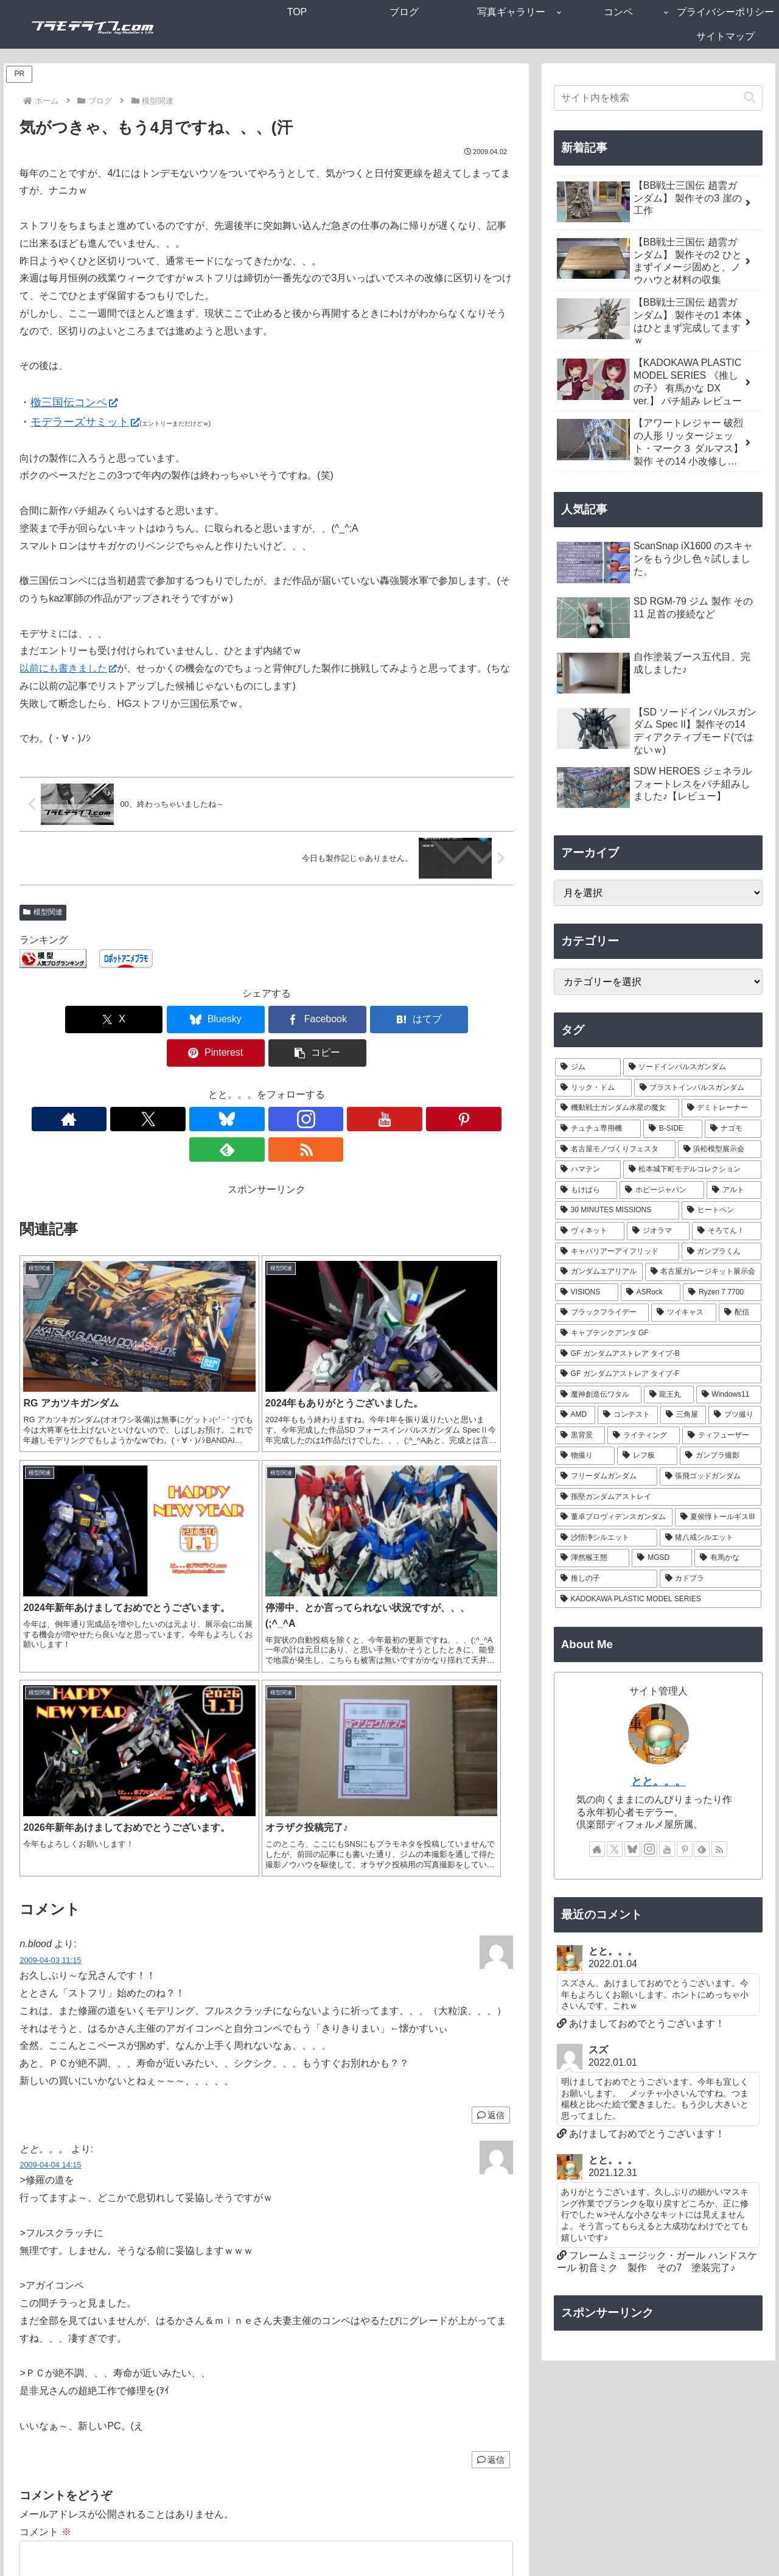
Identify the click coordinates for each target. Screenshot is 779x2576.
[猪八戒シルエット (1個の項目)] (711, 1538)
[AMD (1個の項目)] (575, 1415)
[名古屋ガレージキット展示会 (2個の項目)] (703, 1272)
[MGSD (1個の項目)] (662, 1558)
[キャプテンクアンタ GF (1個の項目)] (658, 1333)
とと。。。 (658, 1781)
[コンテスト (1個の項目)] (628, 1415)
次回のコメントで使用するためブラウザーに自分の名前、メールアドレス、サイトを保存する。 (242, 2467)
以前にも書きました (68, 668)
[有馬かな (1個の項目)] (728, 1558)
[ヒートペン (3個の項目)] (721, 1210)
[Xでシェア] (59, 1019)
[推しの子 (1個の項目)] (606, 1579)
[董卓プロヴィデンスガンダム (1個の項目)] (613, 1517)
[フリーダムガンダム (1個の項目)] (606, 1476)
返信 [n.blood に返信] (491, 1776)
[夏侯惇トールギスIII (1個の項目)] (718, 1517)
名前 (29, 2338)
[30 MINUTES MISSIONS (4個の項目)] (617, 1210)
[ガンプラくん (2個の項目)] (722, 1252)
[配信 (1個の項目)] (740, 1313)
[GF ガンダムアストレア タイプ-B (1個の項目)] (658, 1354)
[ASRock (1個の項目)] (651, 1292)
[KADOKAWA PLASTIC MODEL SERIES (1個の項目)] (658, 1599)
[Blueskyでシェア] (142, 1019)
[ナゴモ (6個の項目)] (733, 1129)
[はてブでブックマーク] (308, 1019)
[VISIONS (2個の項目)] (586, 1292)
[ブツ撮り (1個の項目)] (734, 1415)
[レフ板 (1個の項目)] (647, 1456)
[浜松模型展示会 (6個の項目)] (720, 1149)
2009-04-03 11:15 (50, 1621)
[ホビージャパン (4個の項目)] (662, 1190)
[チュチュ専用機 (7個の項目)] (598, 1129)
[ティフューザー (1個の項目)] (722, 1436)
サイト (34, 2424)
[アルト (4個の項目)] (734, 1190)
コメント (45, 2193)
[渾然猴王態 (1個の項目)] (592, 1558)
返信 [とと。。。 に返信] (491, 2120)
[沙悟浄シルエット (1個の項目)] (606, 1538)
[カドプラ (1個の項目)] (711, 1579)
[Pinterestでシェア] (390, 1019)
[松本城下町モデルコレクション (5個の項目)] (692, 1169)
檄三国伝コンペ (73, 402)
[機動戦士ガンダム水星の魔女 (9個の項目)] (617, 1108)
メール (34, 2381)
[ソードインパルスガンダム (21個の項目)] (692, 1067)
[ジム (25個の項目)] (588, 1067)
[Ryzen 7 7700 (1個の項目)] (722, 1292)
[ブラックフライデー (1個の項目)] (602, 1313)
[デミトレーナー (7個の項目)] (722, 1108)
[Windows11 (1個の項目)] (729, 1395)
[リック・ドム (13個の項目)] (593, 1088)
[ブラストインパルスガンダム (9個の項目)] (698, 1088)
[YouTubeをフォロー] (280, 1085)
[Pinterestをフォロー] (308, 1085)
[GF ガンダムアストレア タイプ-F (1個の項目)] (658, 1374)
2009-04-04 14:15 (50, 1826)
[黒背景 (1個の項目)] (580, 1436)
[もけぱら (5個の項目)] (586, 1190)
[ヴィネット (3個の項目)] (590, 1231)
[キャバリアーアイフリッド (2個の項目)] (617, 1252)
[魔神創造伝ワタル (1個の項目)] (598, 1395)
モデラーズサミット (84, 422)
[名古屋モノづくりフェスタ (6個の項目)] (615, 1149)
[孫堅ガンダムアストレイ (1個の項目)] (658, 1497)
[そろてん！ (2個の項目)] (727, 1231)
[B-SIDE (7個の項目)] (672, 1129)
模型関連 (43, 912)
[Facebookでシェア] (225, 1019)
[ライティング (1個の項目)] (643, 1436)
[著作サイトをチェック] (168, 1085)
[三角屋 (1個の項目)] (683, 1415)
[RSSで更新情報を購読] (364, 1085)
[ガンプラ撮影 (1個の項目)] (721, 1456)
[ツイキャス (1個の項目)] (683, 1313)
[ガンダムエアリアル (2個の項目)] (599, 1272)
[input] (658, 98)
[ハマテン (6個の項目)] (588, 1169)
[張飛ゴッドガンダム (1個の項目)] (711, 1476)
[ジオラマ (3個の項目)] (658, 1231)
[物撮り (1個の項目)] (585, 1456)
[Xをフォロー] (196, 1085)
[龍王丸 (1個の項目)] (669, 1395)
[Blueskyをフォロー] (224, 1085)
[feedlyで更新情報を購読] (336, 1085)
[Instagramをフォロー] (252, 1085)
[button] (473, 1019)
